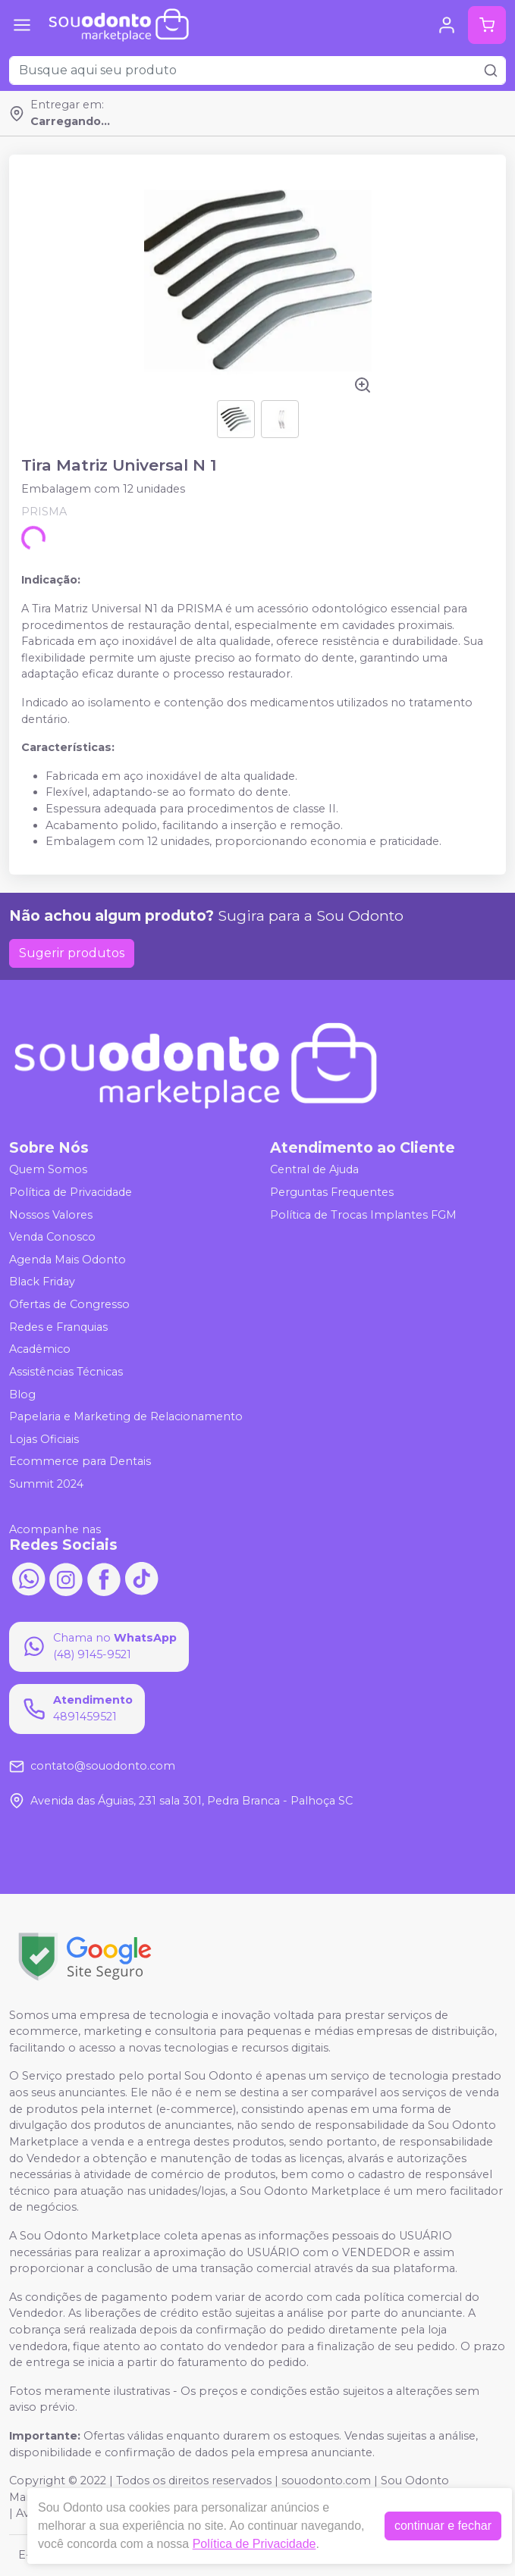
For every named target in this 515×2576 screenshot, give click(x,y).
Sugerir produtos (71, 953)
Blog (22, 1394)
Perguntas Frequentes (332, 1192)
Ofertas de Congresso (69, 1304)
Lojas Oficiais (44, 1439)
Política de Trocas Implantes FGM (363, 1215)
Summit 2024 (46, 1484)
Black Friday (42, 1282)
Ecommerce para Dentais (80, 1462)
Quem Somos (48, 1170)
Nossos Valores (51, 1215)
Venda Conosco (52, 1237)
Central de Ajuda (314, 1170)
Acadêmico (40, 1350)
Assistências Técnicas (66, 1372)
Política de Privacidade (70, 1192)
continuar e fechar (442, 2525)
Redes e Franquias (58, 1327)
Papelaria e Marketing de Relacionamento (126, 1416)
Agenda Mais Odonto (67, 1259)
